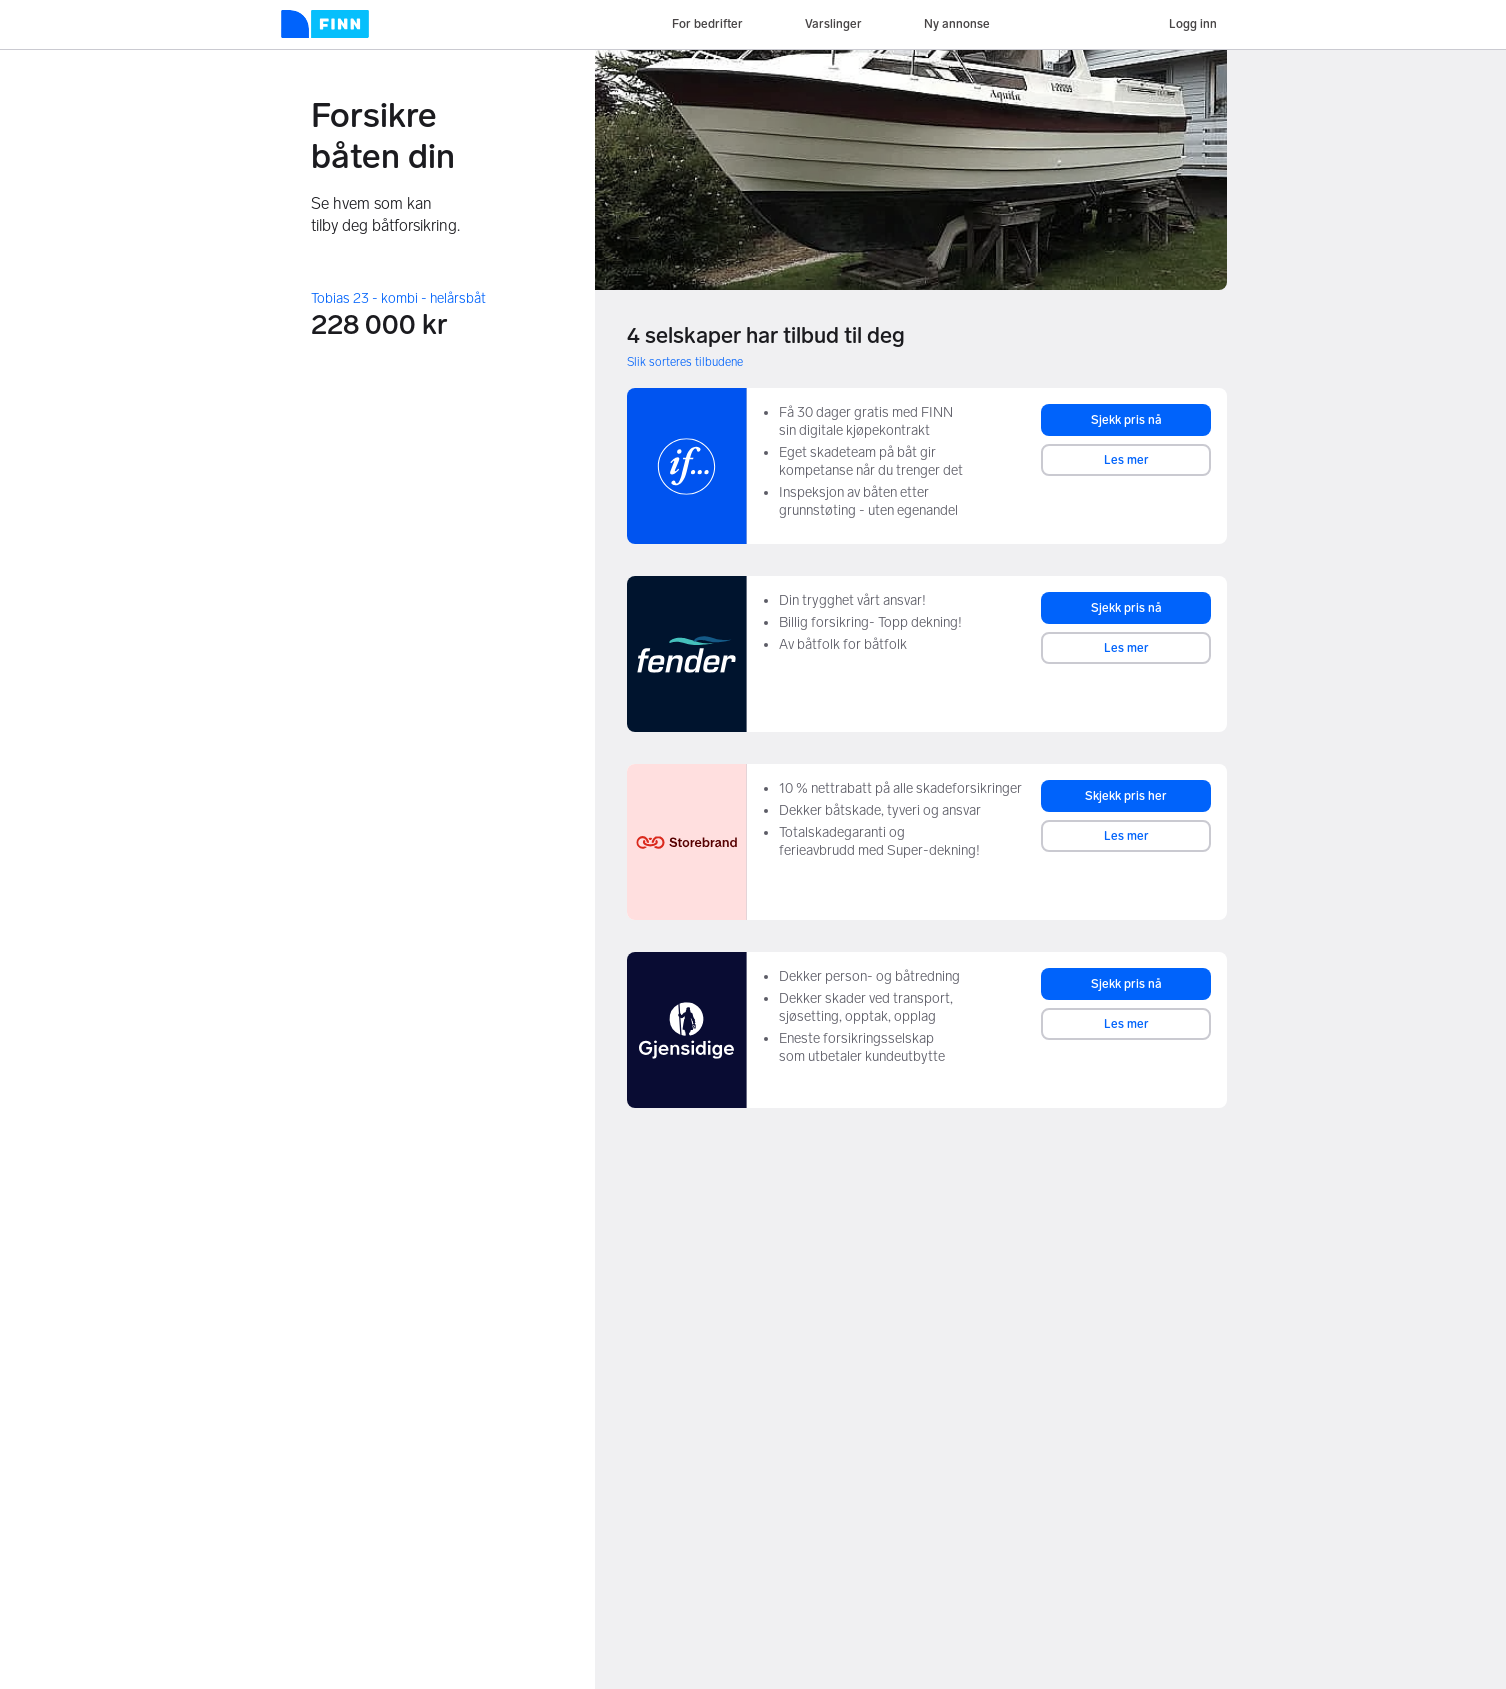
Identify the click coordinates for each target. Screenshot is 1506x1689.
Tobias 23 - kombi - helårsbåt (398, 298)
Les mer (1126, 460)
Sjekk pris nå (1126, 420)
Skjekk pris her (1126, 796)
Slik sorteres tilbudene (685, 362)
